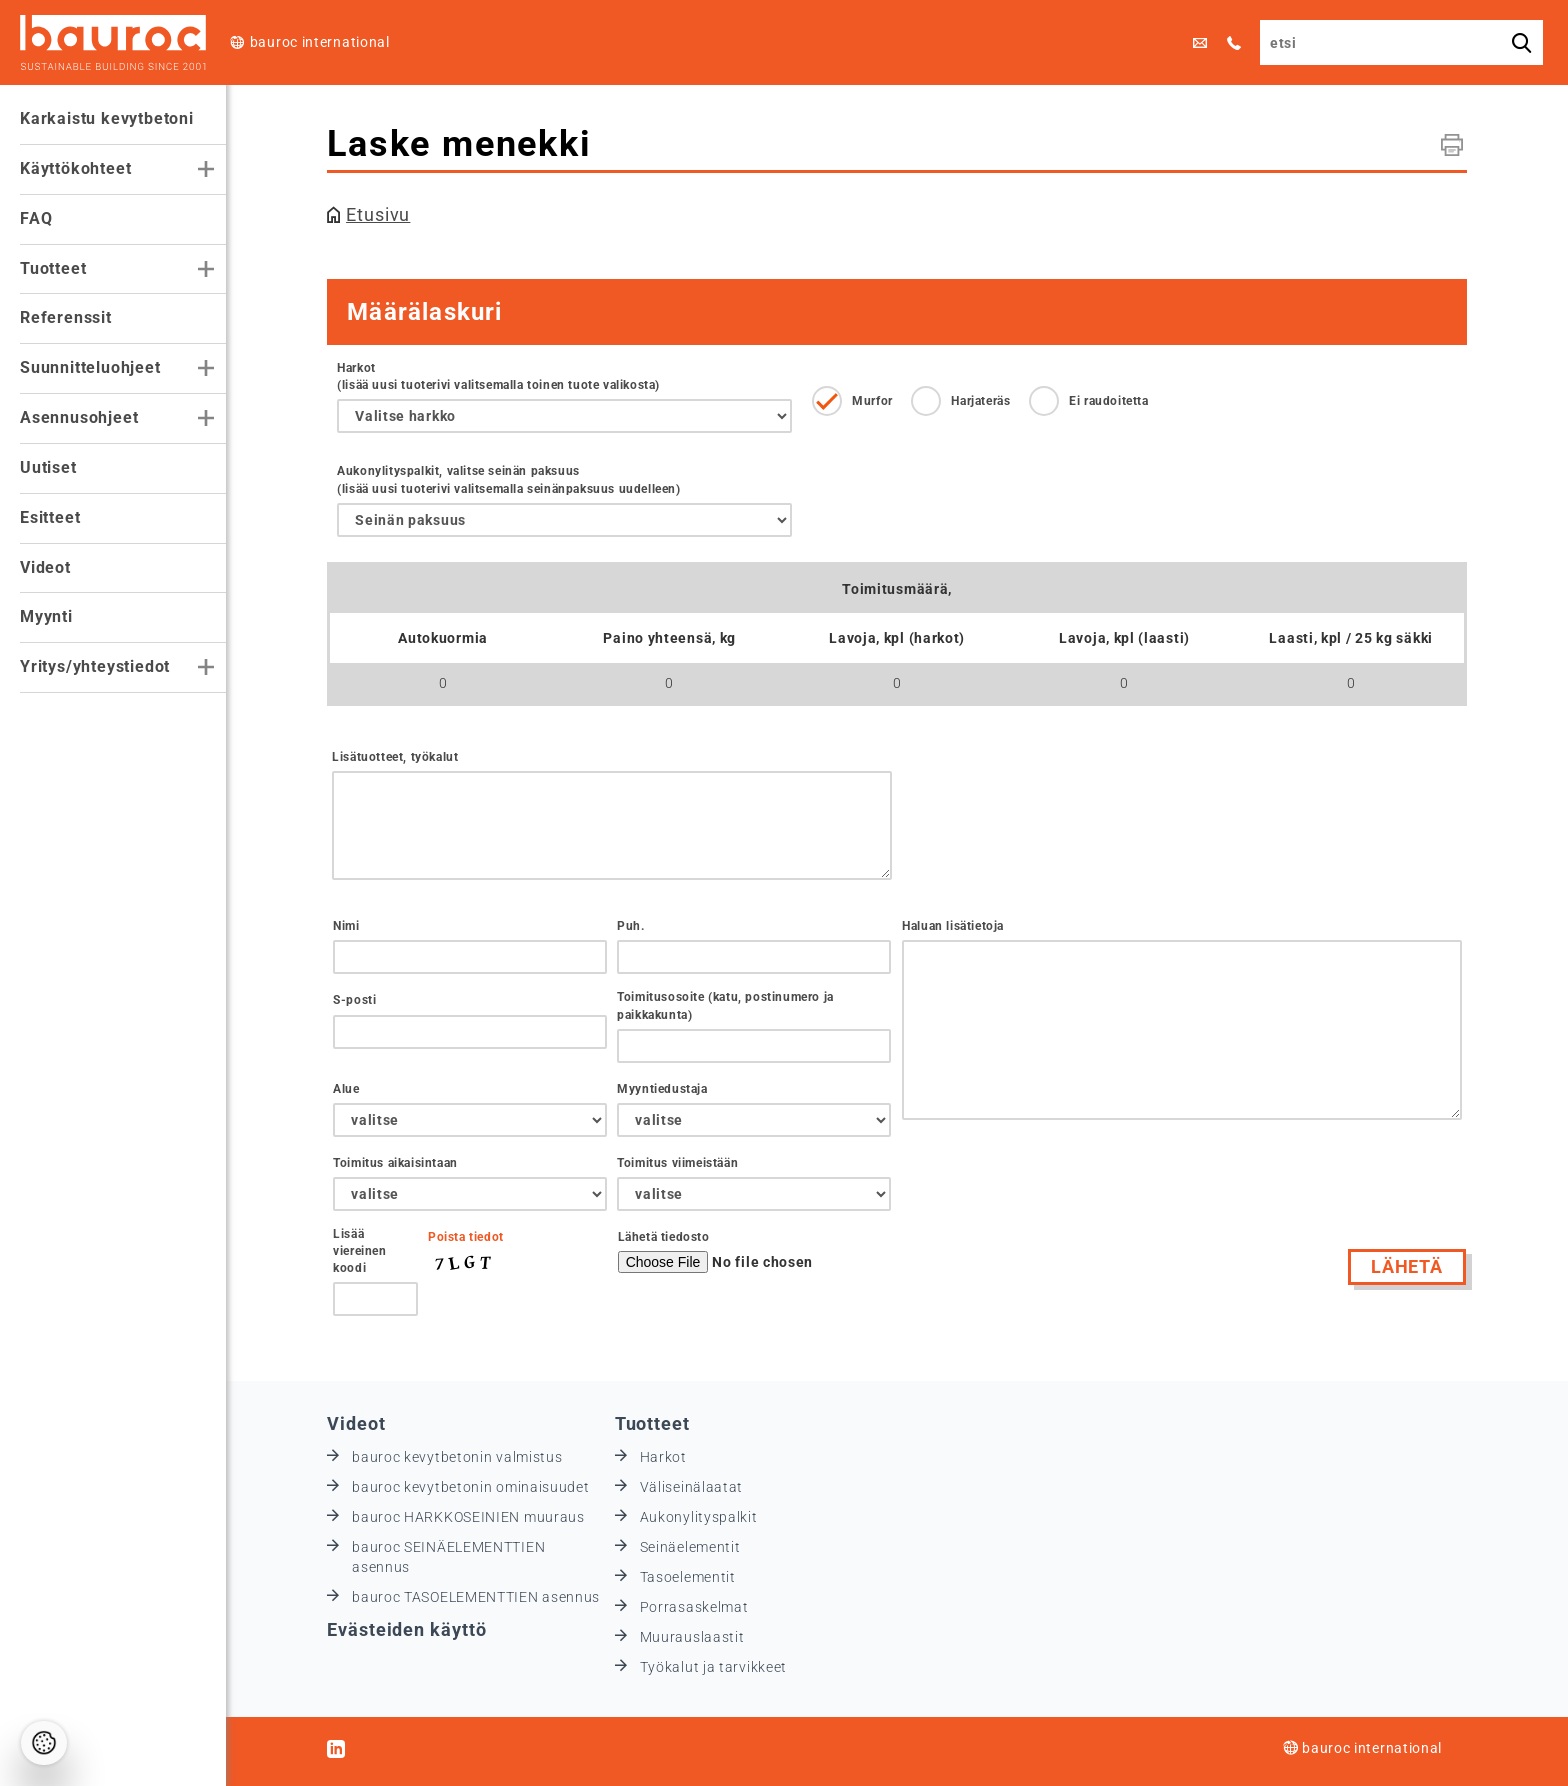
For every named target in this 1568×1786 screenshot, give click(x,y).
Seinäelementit (702, 1547)
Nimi (358, 926)
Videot (45, 567)
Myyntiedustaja (674, 1089)
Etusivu (390, 214)
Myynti (46, 616)
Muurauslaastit (704, 1637)
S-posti (366, 1000)
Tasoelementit (700, 1577)
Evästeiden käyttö (418, 1629)
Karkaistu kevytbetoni (107, 118)
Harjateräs (992, 401)
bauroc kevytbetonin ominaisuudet (482, 1487)
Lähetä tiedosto (675, 1237)
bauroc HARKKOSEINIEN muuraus (480, 1517)
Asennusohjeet (79, 417)
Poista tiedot (478, 1237)
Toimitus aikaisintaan (407, 1163)
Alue (358, 1089)
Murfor (884, 401)
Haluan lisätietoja (965, 926)
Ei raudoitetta (1120, 401)
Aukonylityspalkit (711, 1517)
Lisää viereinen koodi (371, 1251)
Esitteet (50, 517)
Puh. (642, 926)
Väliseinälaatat (704, 1487)
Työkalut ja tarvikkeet (725, 1667)
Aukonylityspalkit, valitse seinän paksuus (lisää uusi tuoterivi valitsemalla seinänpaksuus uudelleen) (520, 479)
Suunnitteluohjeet (90, 367)
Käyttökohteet (75, 168)
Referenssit (66, 317)
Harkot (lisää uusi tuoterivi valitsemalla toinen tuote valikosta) (510, 376)
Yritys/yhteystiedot (95, 666)
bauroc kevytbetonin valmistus (469, 1457)
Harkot (675, 1457)
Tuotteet (53, 268)
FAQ (36, 218)
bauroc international (320, 42)
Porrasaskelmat (706, 1607)
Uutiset (48, 467)
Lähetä (1419, 1266)
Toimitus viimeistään (689, 1163)
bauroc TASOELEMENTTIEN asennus (488, 1597)
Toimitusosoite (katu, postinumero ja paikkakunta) (737, 1005)
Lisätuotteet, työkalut (407, 757)
